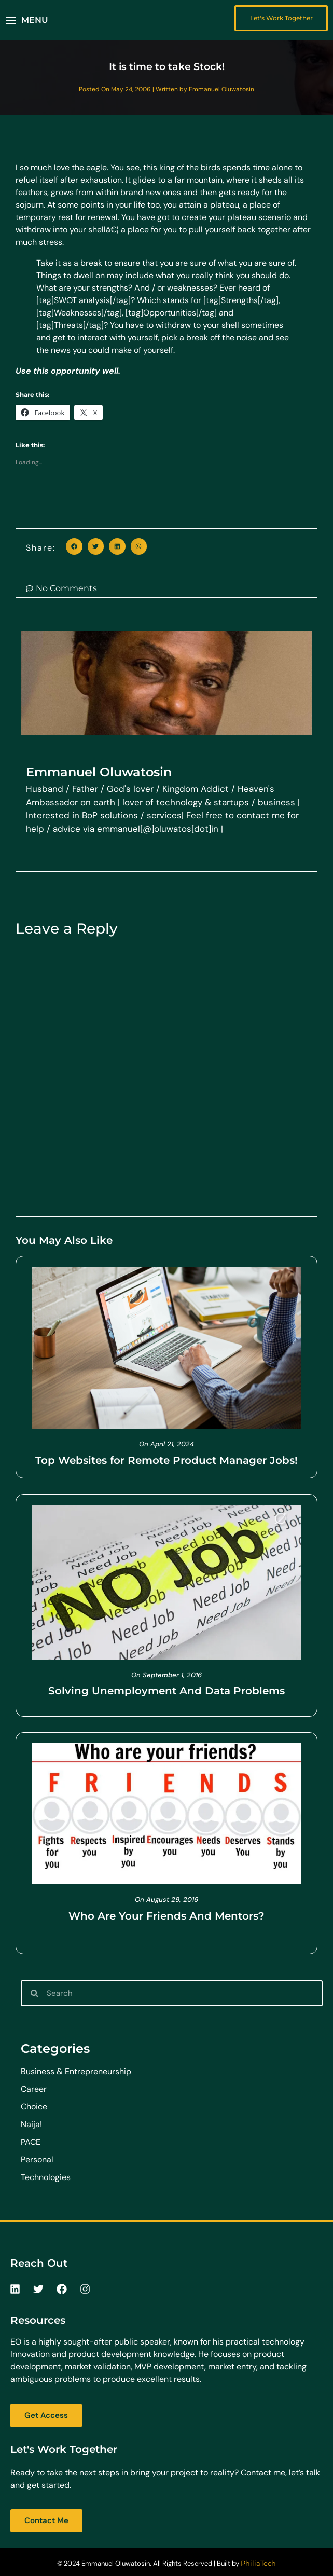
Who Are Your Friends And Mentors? (166, 1916)
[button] (27, 20)
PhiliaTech (258, 2563)
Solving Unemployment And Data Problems (166, 1690)
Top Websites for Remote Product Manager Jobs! (166, 1460)
